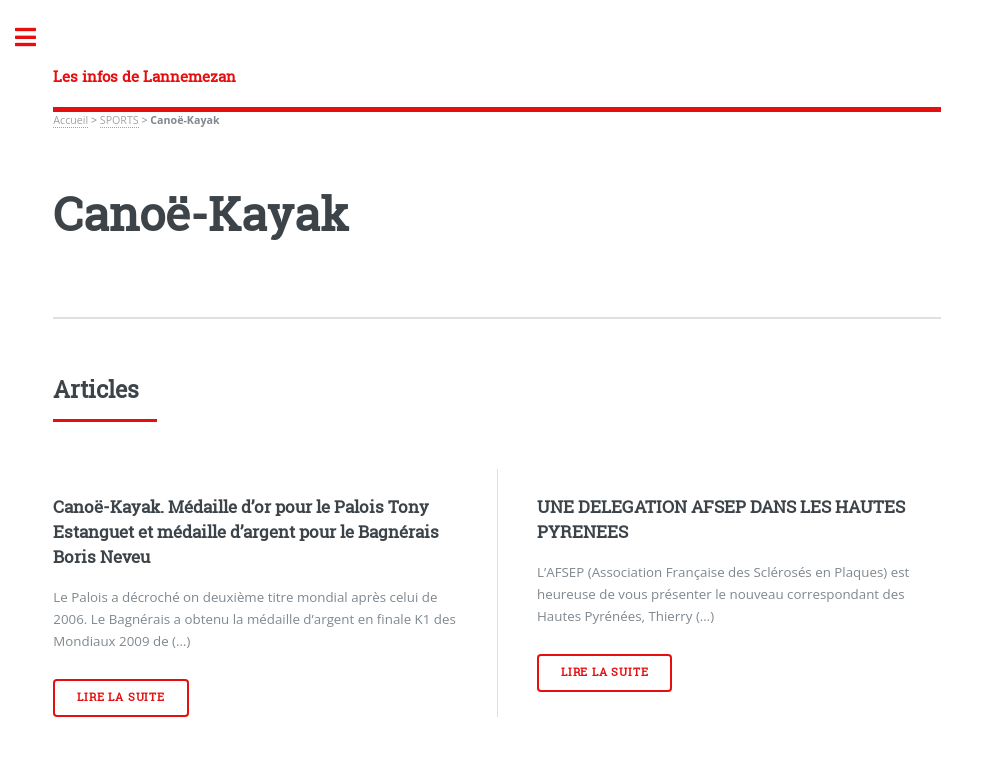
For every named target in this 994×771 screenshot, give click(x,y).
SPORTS (119, 120)
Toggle (36, 37)
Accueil (70, 120)
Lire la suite (120, 697)
